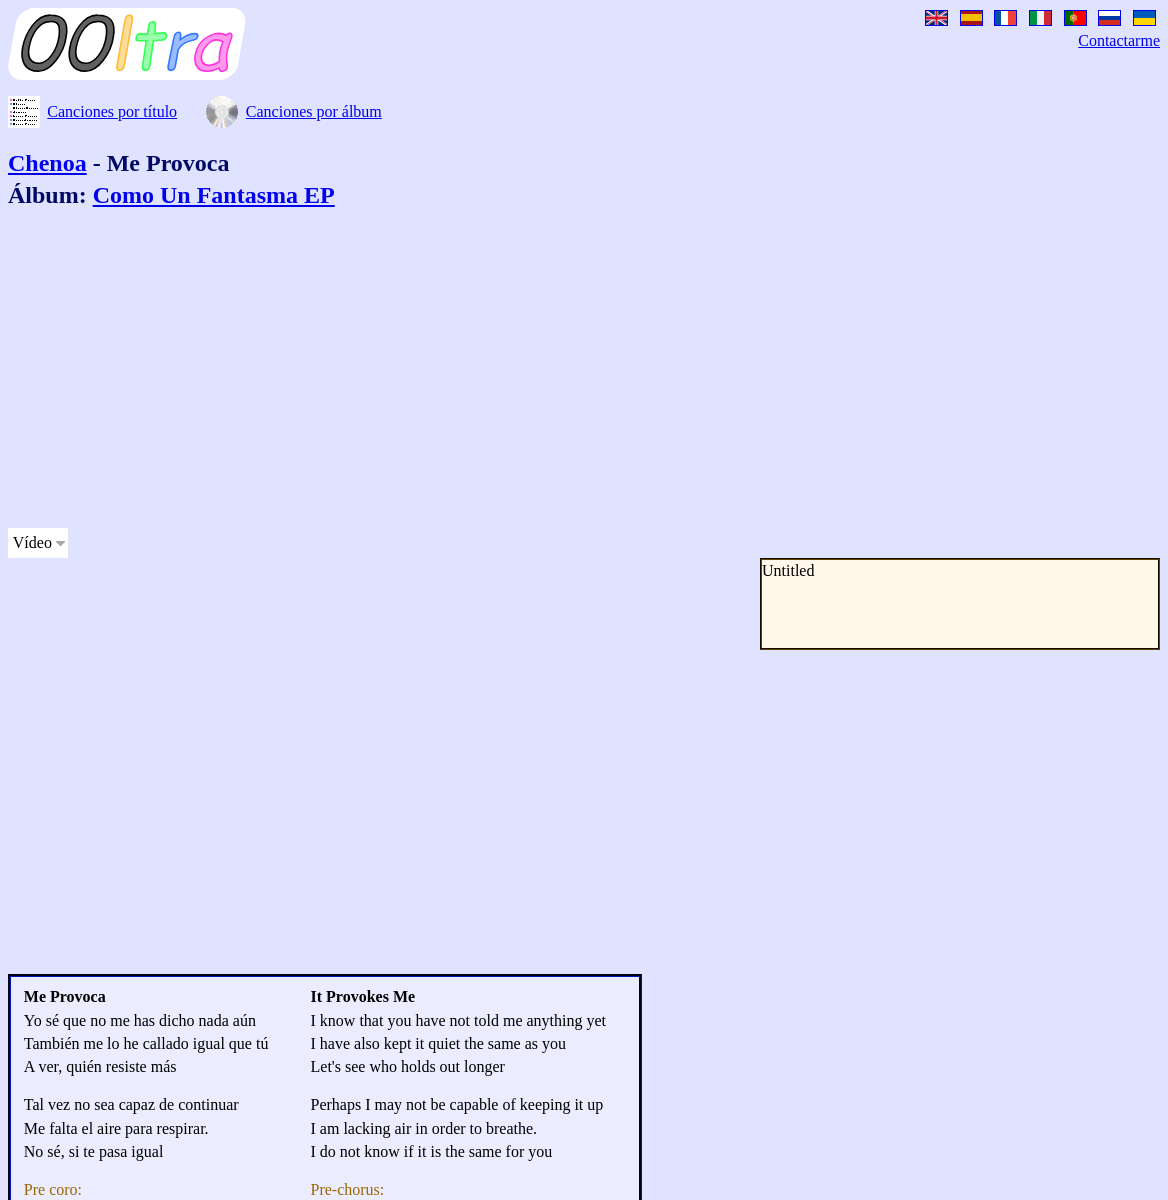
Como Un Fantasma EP (214, 195)
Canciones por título (112, 111)
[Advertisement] (512, 372)
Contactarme (1119, 40)
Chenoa (47, 163)
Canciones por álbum (314, 111)
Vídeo (32, 542)
